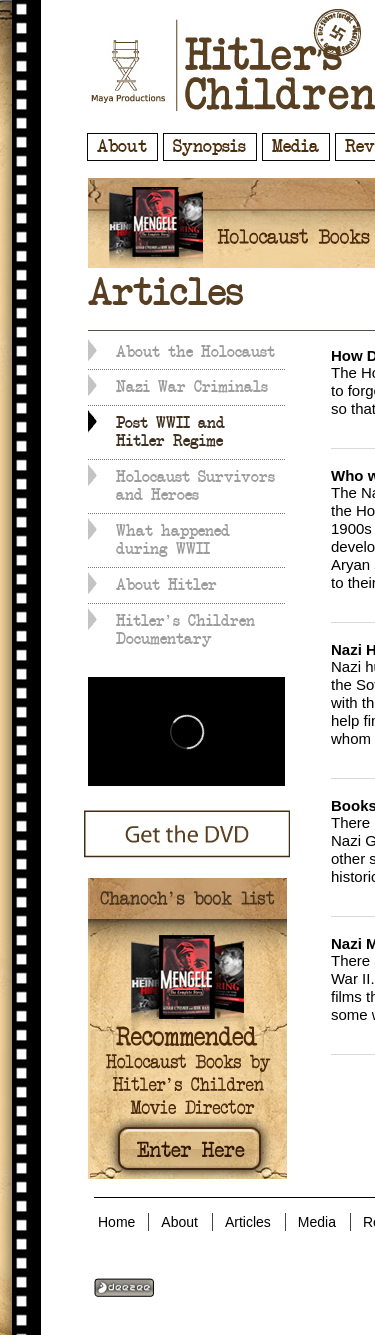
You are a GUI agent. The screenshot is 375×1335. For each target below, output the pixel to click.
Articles (248, 1222)
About (122, 147)
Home (116, 1222)
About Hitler (166, 585)
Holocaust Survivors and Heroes (195, 486)
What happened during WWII (173, 540)
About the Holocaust (195, 352)
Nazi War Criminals (192, 387)
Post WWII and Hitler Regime (170, 432)
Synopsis (209, 147)
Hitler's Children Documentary (185, 630)
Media (295, 147)
